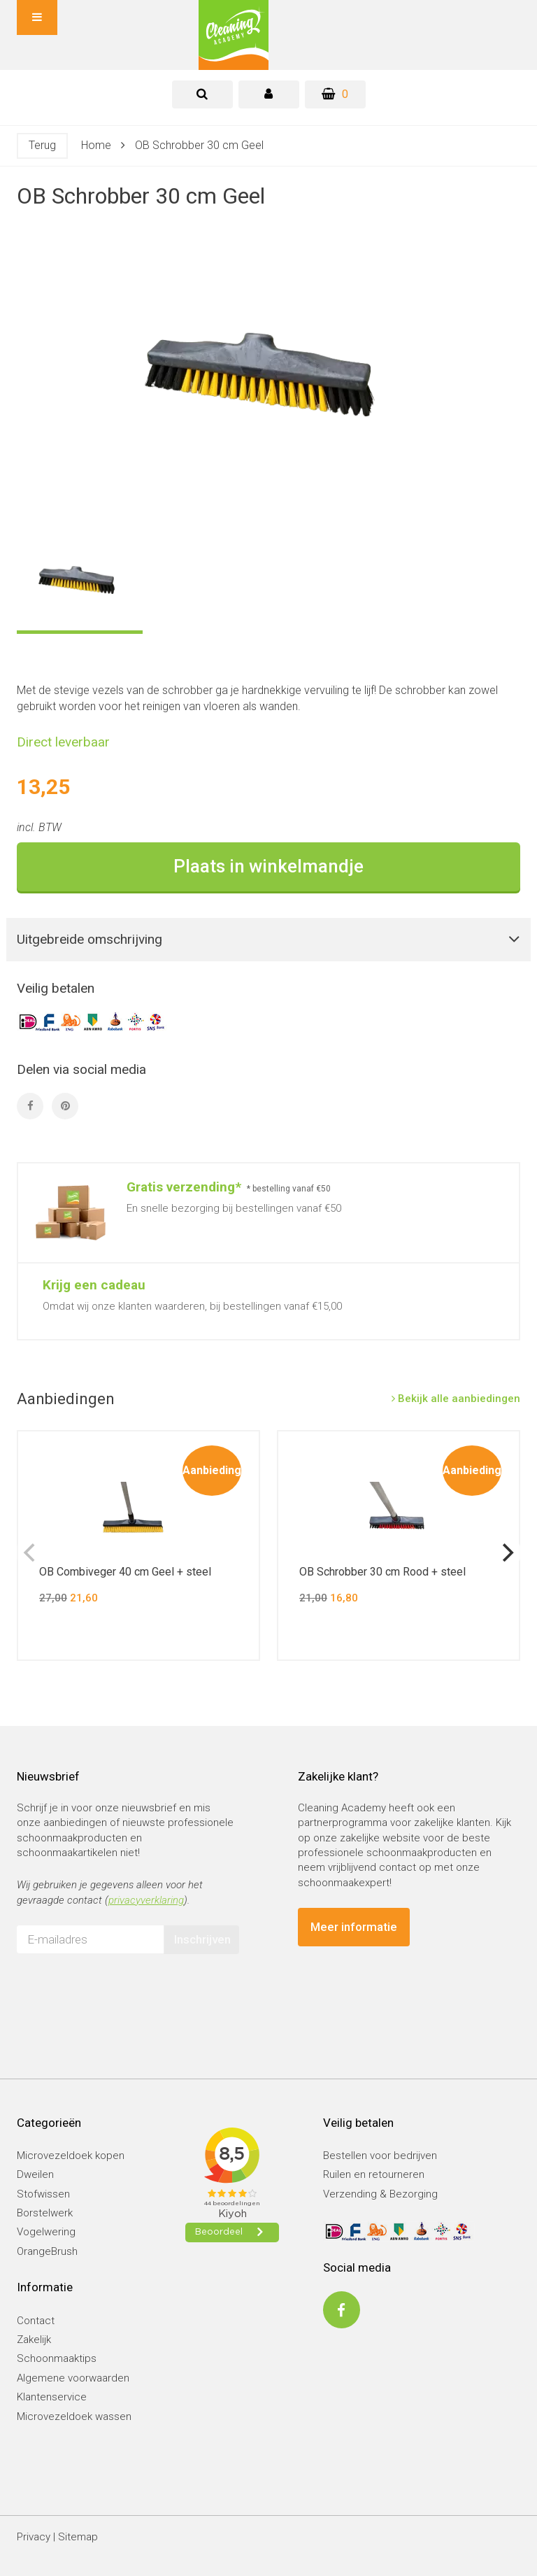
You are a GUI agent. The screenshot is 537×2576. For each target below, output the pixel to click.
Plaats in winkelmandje (268, 866)
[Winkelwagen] (335, 94)
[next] (506, 1552)
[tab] (202, 94)
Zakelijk (34, 2339)
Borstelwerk (45, 2213)
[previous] (30, 1552)
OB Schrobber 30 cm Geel (199, 145)
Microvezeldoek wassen (74, 2416)
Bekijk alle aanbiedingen (456, 1398)
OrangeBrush (47, 2251)
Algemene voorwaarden (73, 2378)
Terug (42, 145)
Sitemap (78, 2537)
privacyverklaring (146, 1900)
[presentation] (123, 1992)
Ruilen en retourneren (373, 2174)
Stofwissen (43, 2194)
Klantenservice (52, 2397)
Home (96, 145)
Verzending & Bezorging (380, 2194)
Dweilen (35, 2174)
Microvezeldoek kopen (70, 2155)
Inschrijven (202, 1939)
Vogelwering (46, 2231)
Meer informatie (353, 1927)
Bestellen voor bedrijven (380, 2155)
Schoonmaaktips (56, 2358)
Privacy (33, 2537)
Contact (36, 2320)
